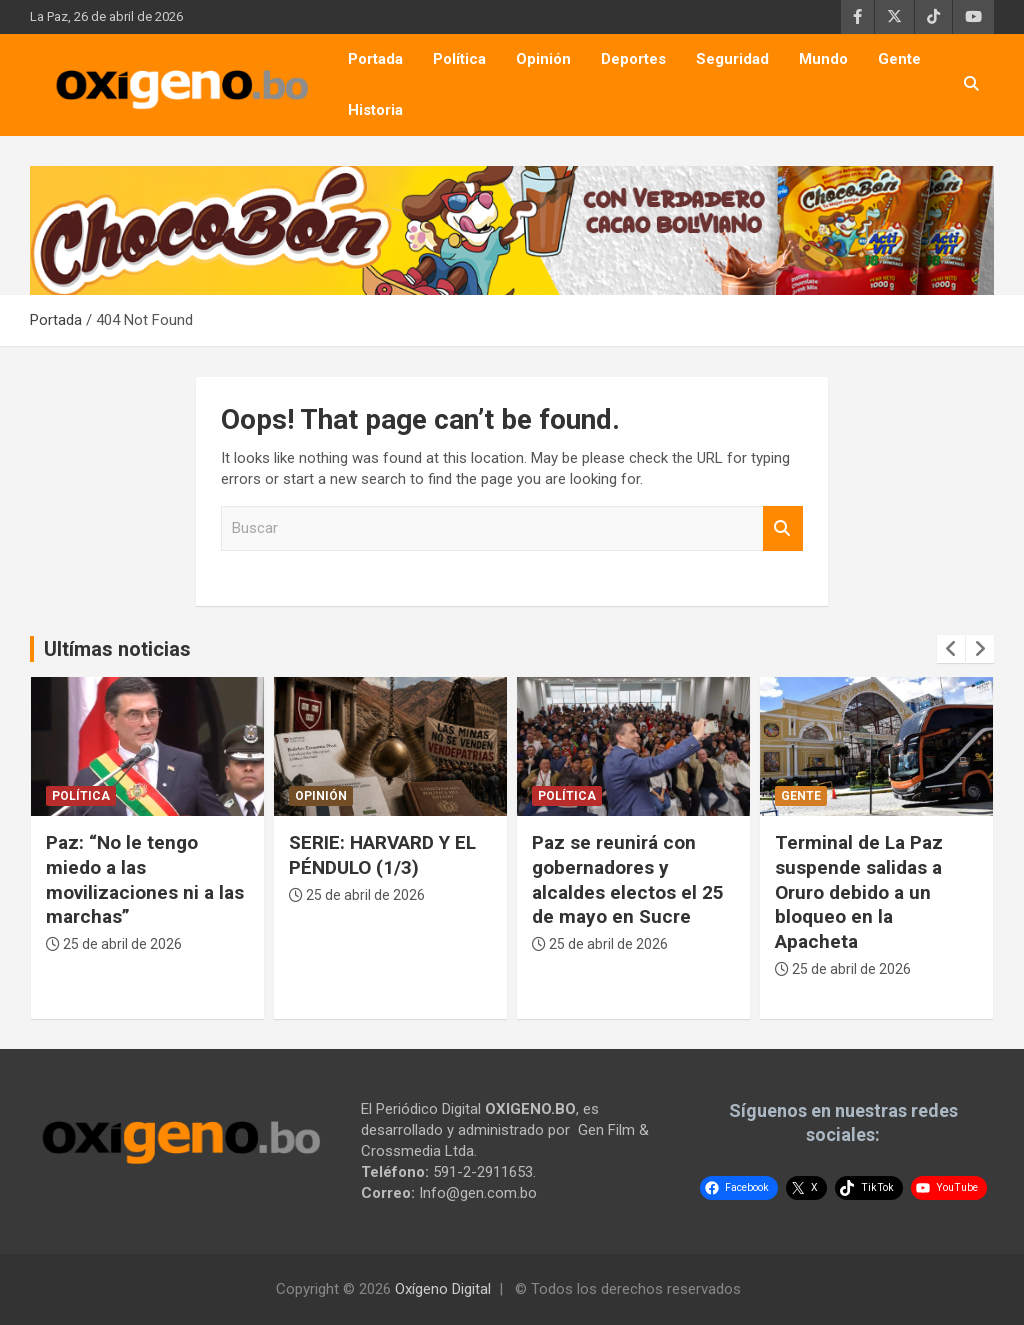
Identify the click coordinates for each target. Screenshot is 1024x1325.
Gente (899, 59)
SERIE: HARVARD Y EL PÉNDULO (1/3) (382, 855)
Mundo (823, 59)
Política (459, 59)
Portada (375, 59)
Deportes (633, 59)
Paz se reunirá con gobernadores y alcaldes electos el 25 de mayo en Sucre (628, 879)
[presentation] (951, 649)
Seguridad (732, 59)
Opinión (543, 59)
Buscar (783, 528)
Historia (375, 110)
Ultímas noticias (117, 649)
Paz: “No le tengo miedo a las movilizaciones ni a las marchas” (145, 879)
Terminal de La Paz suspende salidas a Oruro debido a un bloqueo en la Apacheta (859, 892)
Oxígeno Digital (443, 1289)
